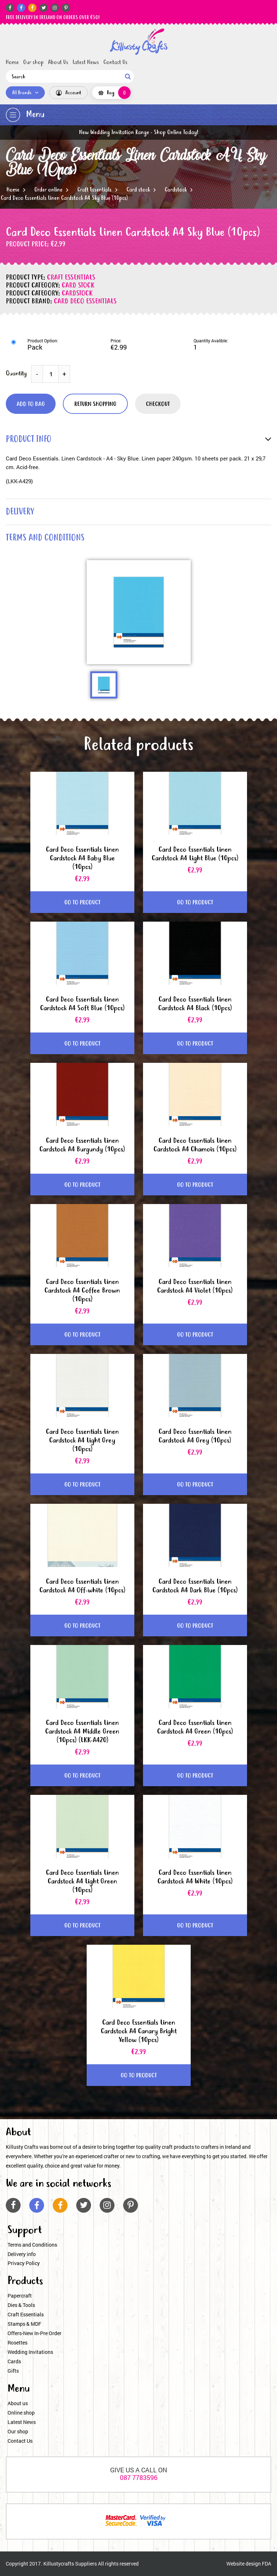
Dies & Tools (21, 2305)
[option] (139, 612)
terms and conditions (45, 538)
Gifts (13, 2370)
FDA (266, 2563)
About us (18, 2403)
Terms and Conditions (32, 2244)
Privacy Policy (24, 2263)
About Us (58, 62)
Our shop (33, 62)
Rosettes (17, 2342)
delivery (20, 512)
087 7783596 (138, 2477)
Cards (14, 2361)
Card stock (138, 190)
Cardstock (176, 190)
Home (12, 62)
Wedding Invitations (30, 2351)
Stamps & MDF (24, 2323)
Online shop (21, 2412)
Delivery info (22, 2254)
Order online (48, 190)
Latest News (86, 62)
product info (28, 440)
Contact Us (115, 62)
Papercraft (20, 2295)
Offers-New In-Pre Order (34, 2333)
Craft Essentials (94, 190)
